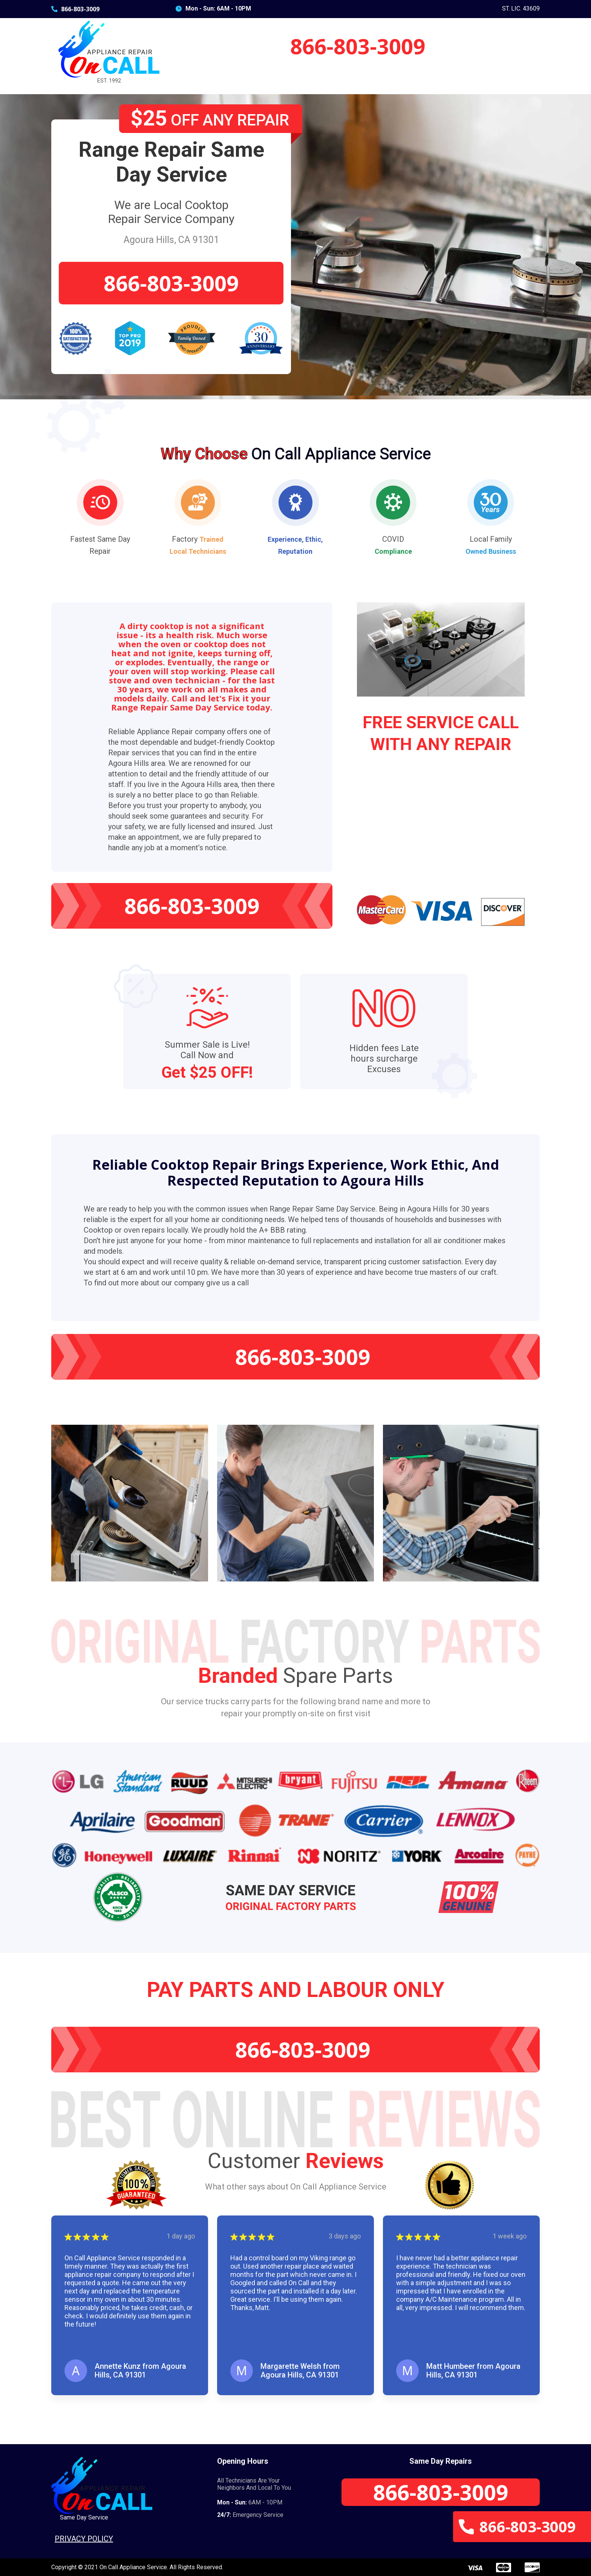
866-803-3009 (75, 9)
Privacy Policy (84, 2538)
